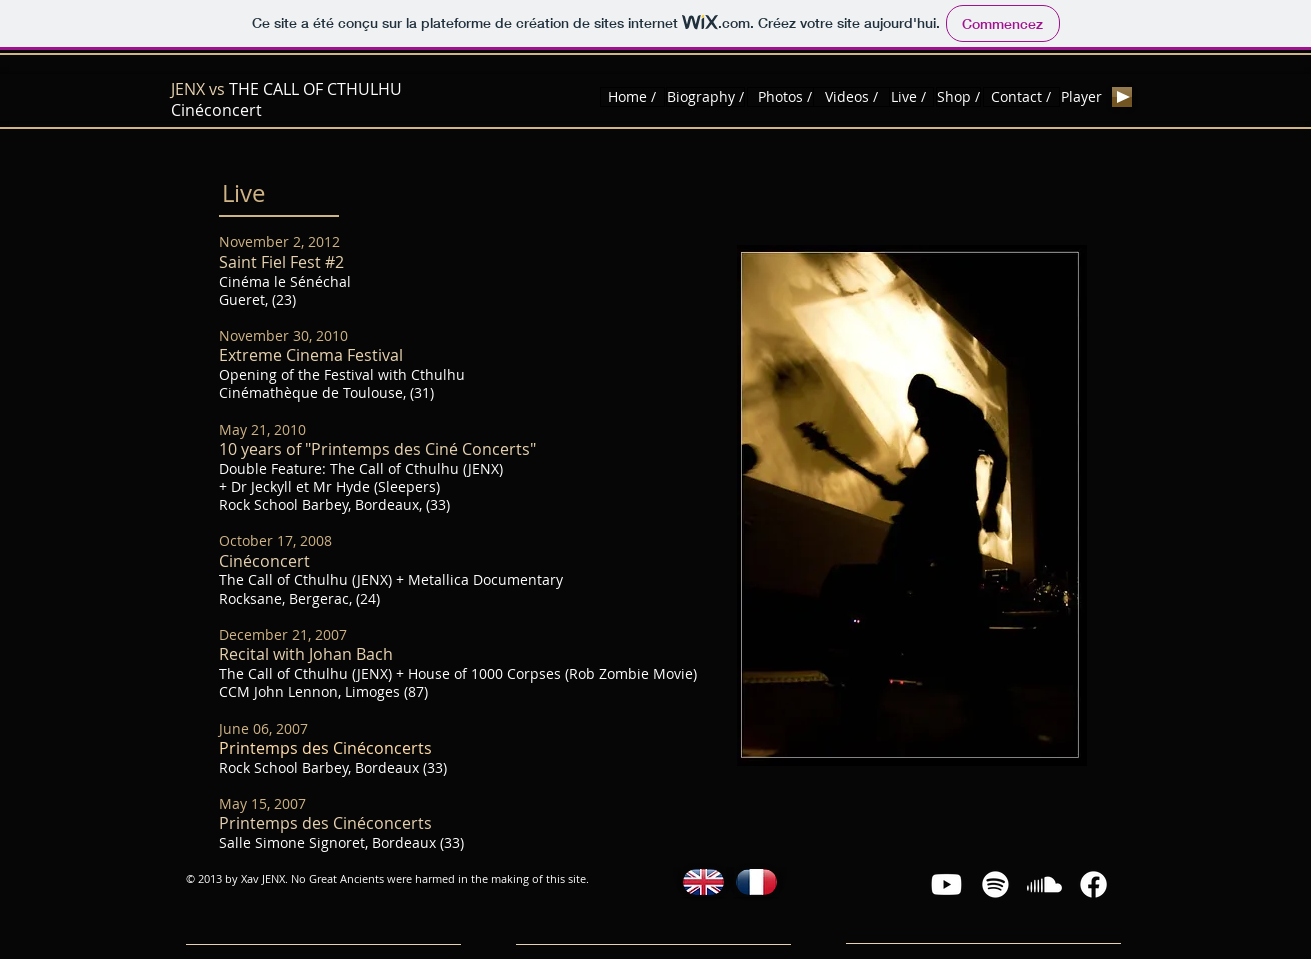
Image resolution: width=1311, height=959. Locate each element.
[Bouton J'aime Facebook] (1198, 97)
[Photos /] (785, 97)
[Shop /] (958, 97)
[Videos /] (851, 97)
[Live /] (909, 97)
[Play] (1122, 97)
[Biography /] (705, 97)
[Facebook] (1093, 884)
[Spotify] (995, 884)
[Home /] (632, 97)
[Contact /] (1021, 97)
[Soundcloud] (1044, 884)
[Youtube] (946, 884)
